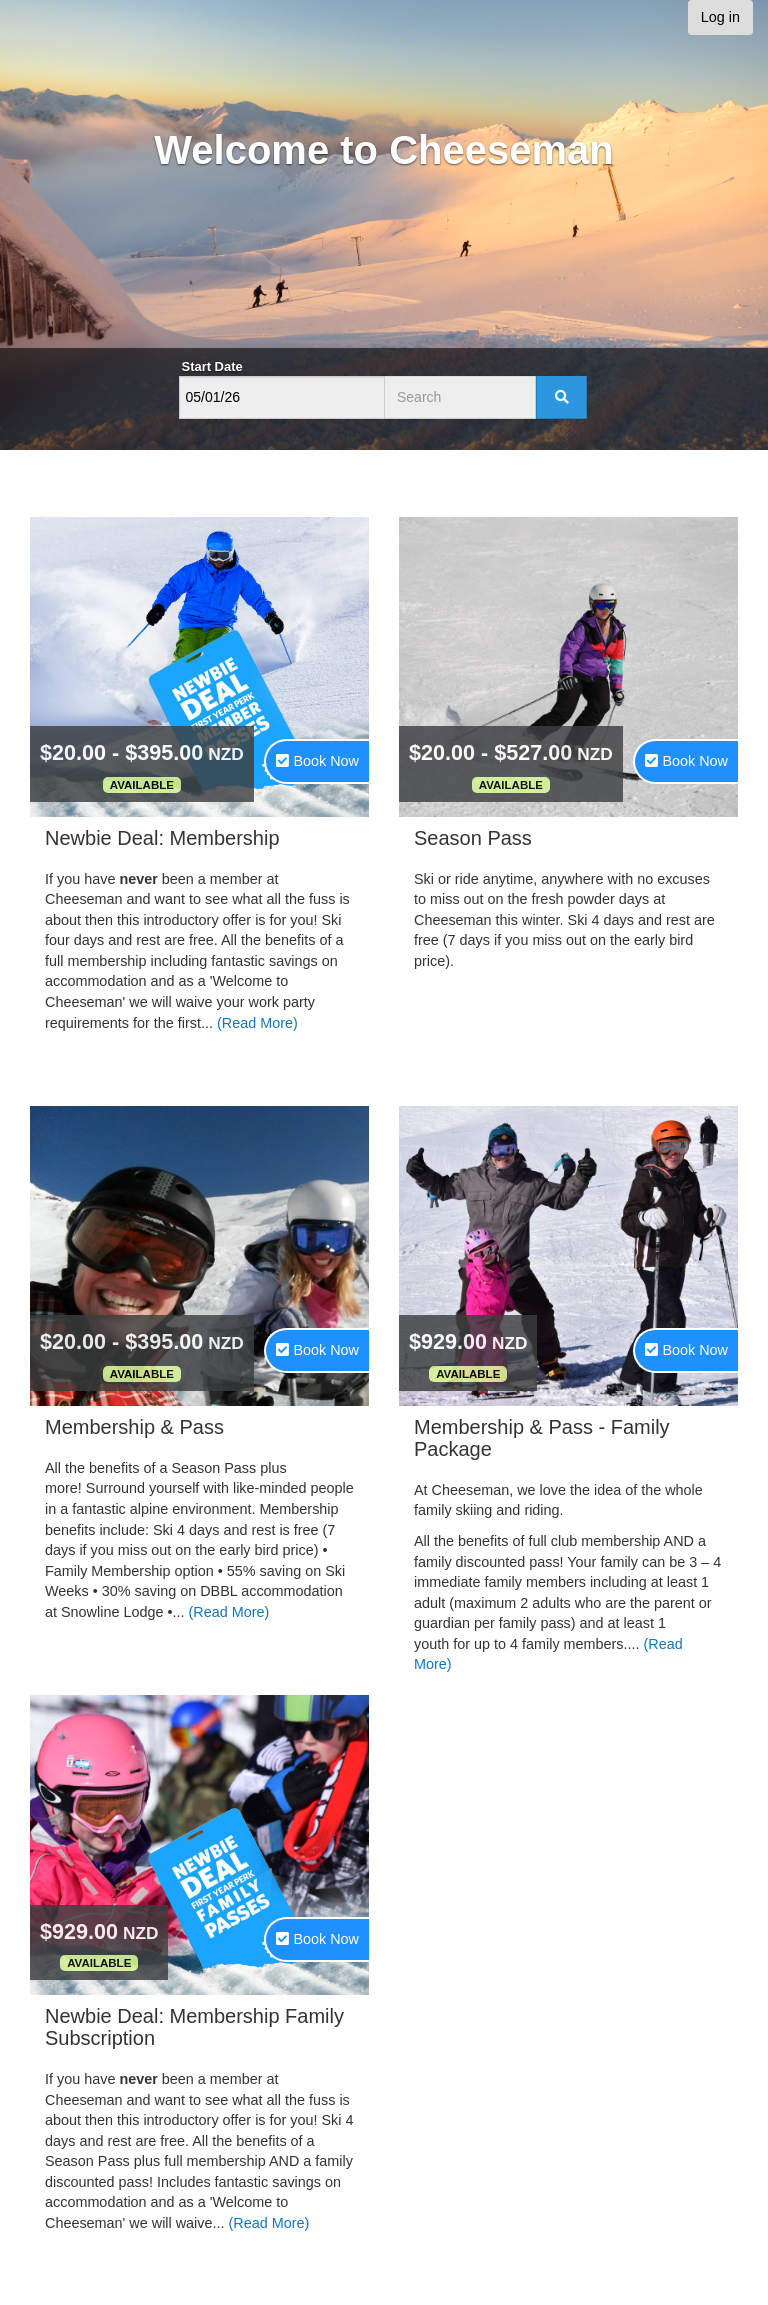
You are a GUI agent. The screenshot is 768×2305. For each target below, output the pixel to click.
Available (142, 785)
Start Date (212, 366)
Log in (720, 17)
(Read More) (257, 1023)
